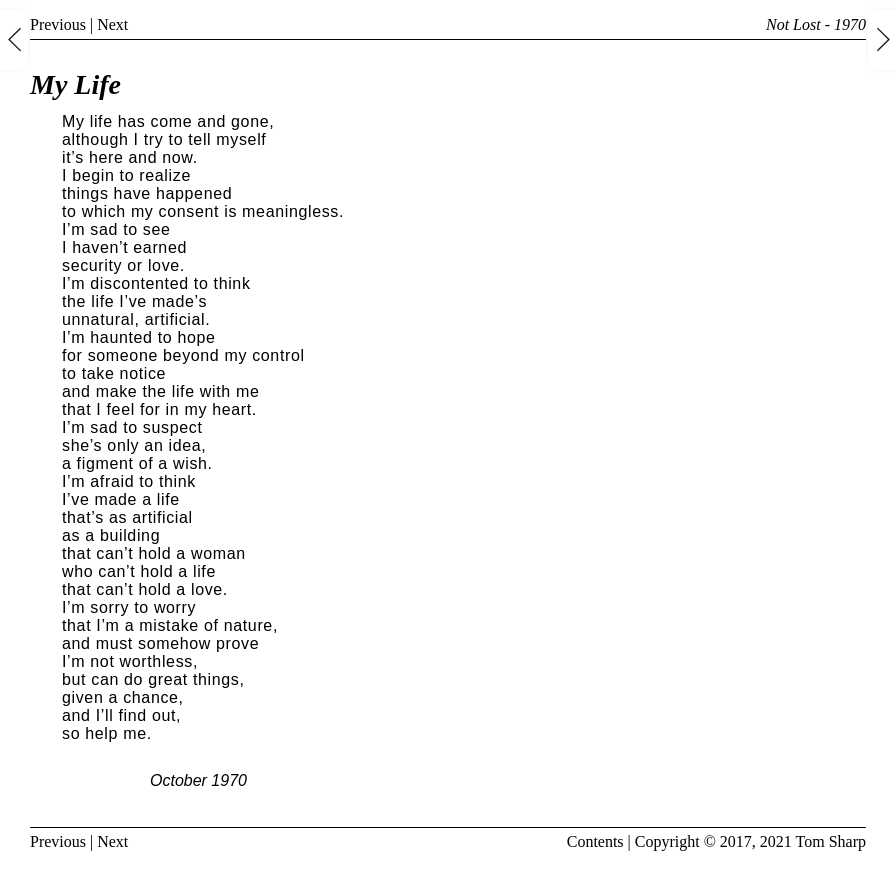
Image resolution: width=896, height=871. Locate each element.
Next (112, 24)
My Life (75, 84)
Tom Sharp (831, 841)
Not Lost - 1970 (816, 24)
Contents (595, 841)
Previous (58, 24)
